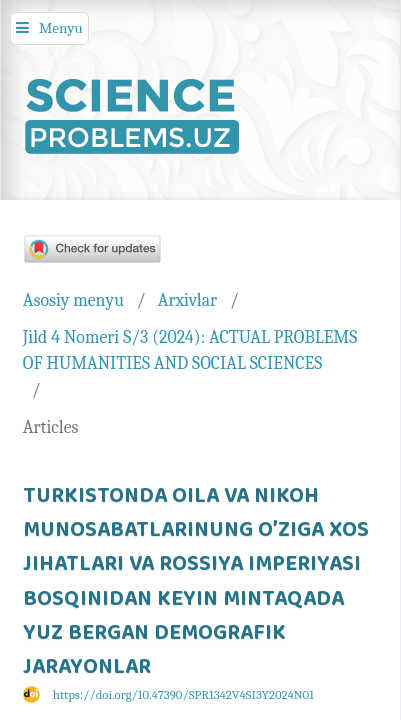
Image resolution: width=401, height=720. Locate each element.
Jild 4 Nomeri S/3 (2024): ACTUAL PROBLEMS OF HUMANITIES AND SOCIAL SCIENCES (190, 350)
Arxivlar (187, 300)
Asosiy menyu (73, 300)
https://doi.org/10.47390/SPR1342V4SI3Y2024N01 (183, 695)
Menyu (61, 28)
